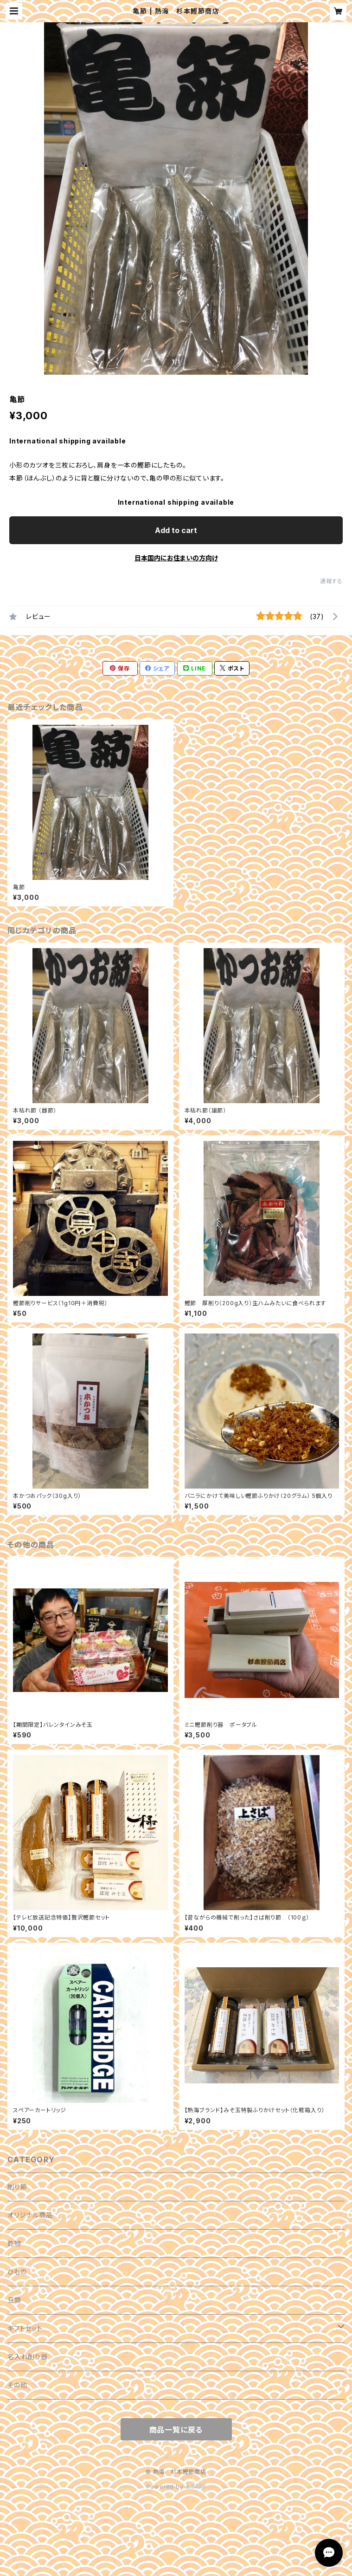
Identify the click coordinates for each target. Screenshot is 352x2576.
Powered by (176, 2486)
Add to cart (176, 530)
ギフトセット (25, 2328)
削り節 (17, 2187)
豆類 (14, 2300)
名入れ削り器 (27, 2357)
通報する (331, 581)
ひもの (16, 2272)
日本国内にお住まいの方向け (176, 558)
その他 (17, 2385)
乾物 (14, 2243)
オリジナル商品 (30, 2215)
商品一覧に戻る (176, 2429)
